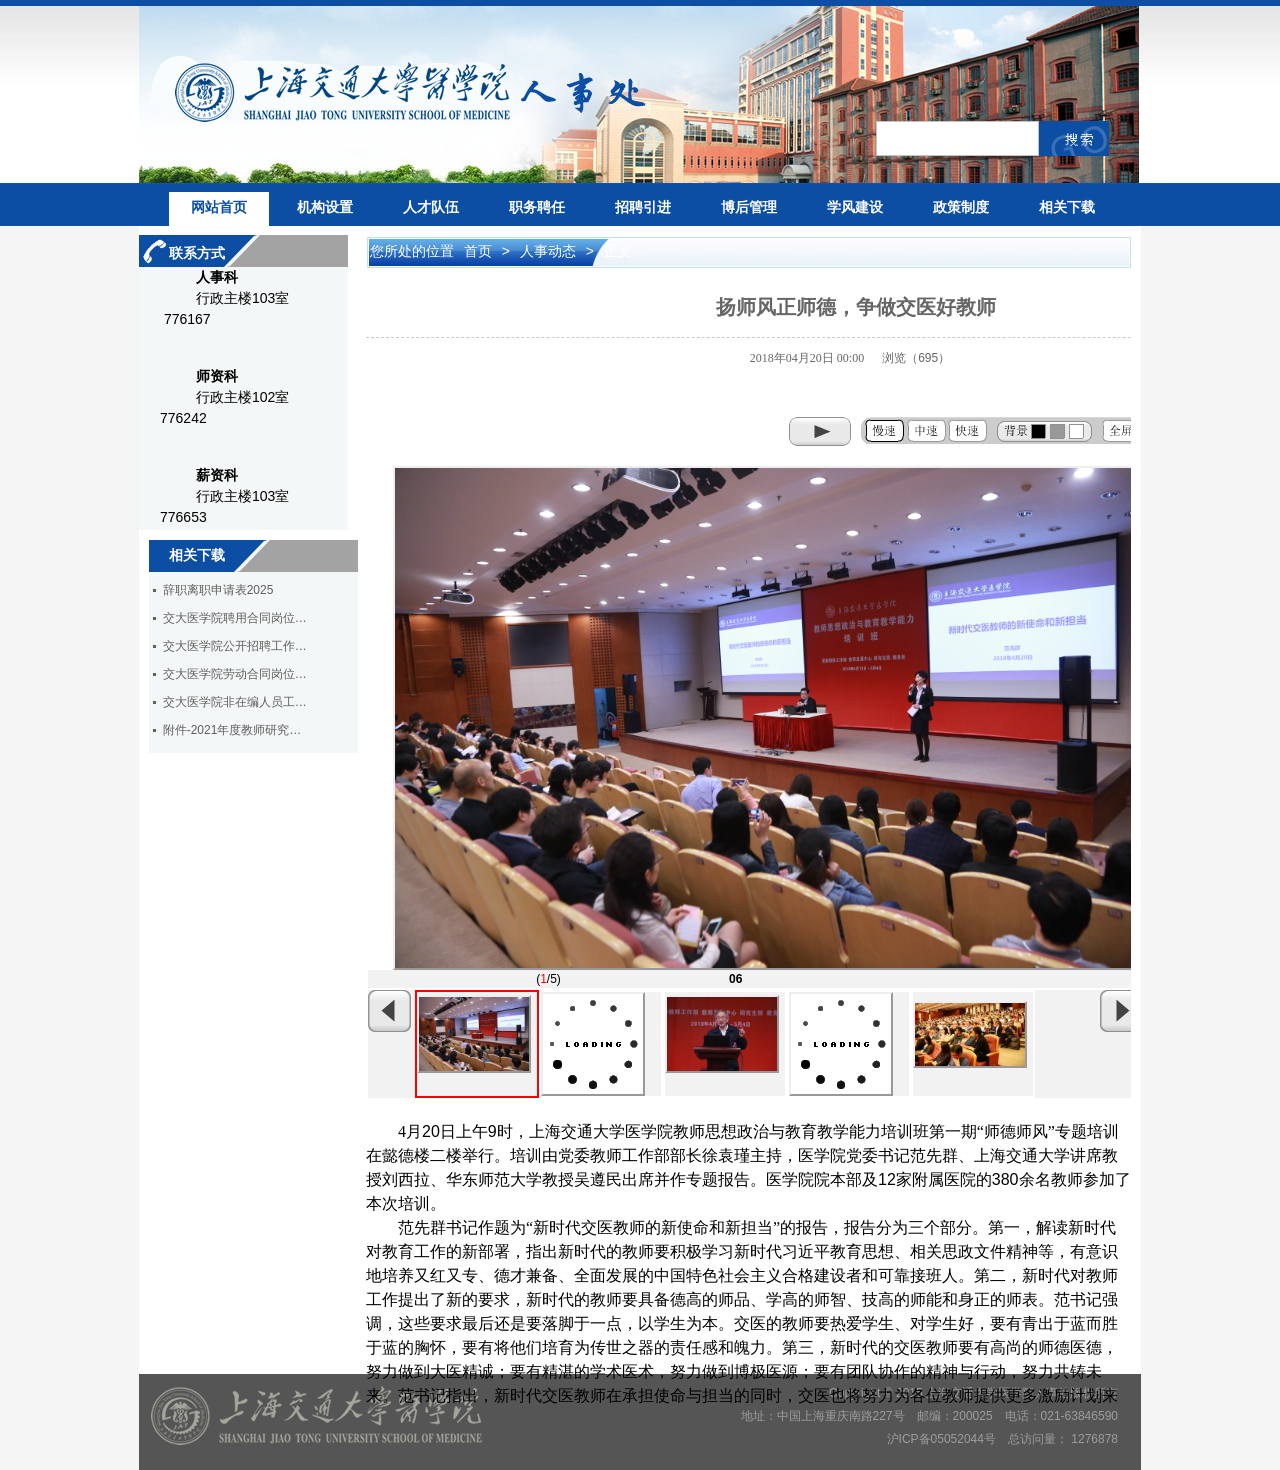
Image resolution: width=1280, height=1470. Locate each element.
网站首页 (219, 207)
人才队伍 (431, 207)
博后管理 (749, 207)
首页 (480, 251)
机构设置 (325, 207)
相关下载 (1067, 207)
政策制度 (961, 207)
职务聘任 (537, 207)
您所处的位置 (412, 251)
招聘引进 (643, 207)
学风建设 (855, 207)
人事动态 (550, 251)
